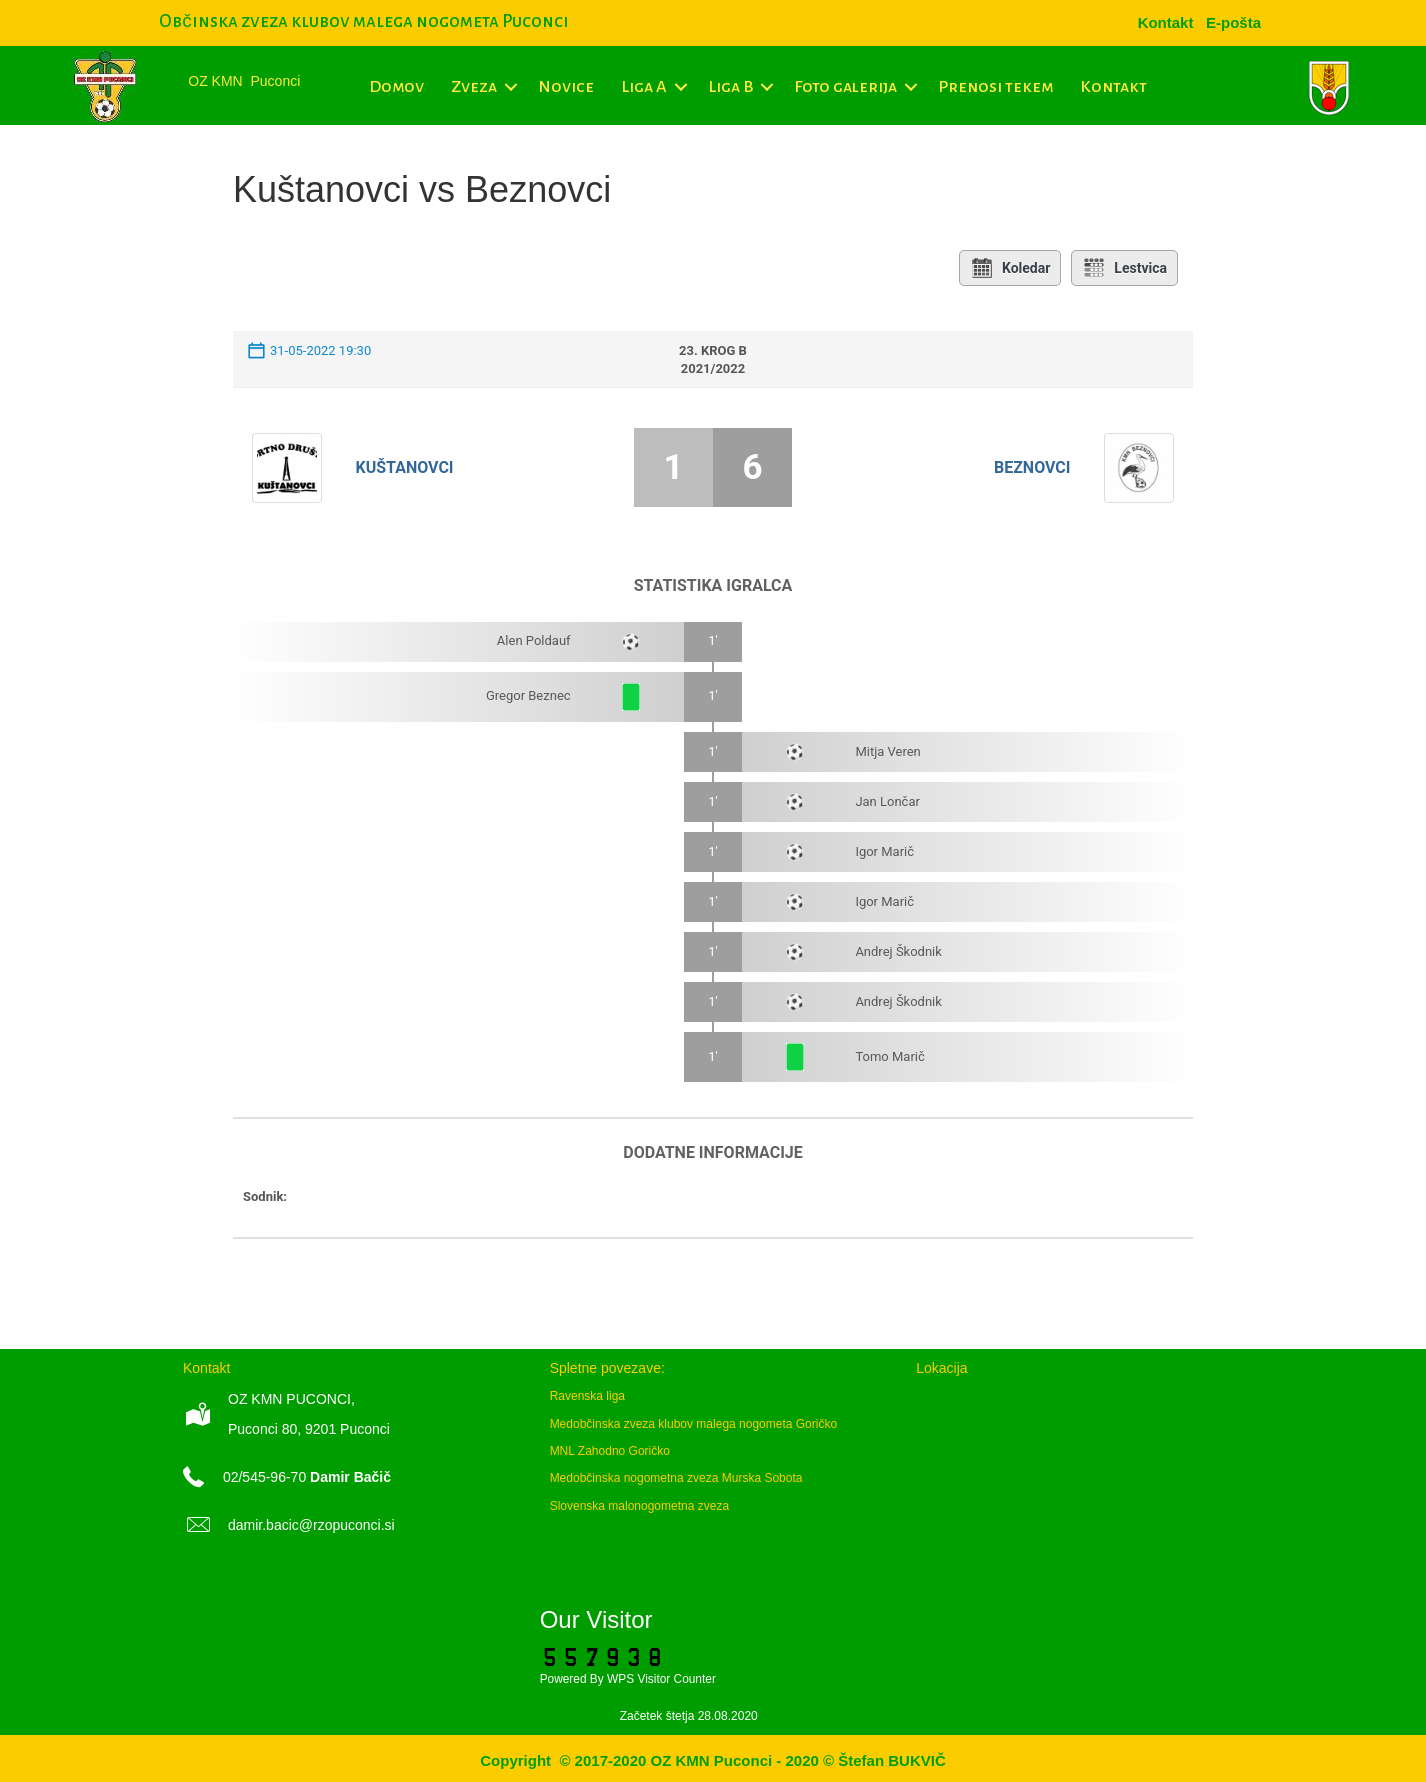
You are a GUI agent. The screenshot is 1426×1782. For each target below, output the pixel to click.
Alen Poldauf (534, 640)
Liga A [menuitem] (644, 87)
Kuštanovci (405, 467)
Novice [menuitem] (566, 87)
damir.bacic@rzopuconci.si (311, 1525)
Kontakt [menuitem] (1113, 87)
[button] (510, 87)
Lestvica (1124, 268)
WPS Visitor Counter (661, 1679)
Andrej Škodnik (898, 951)
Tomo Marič (889, 1056)
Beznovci (1032, 467)
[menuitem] (1233, 22)
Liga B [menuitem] (730, 87)
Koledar (1010, 268)
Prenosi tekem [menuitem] (995, 87)
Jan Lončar (887, 801)
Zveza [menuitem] (474, 87)
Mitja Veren (887, 751)
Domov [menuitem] (396, 87)
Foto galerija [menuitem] (845, 87)
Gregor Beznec (528, 695)
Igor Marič (884, 851)
